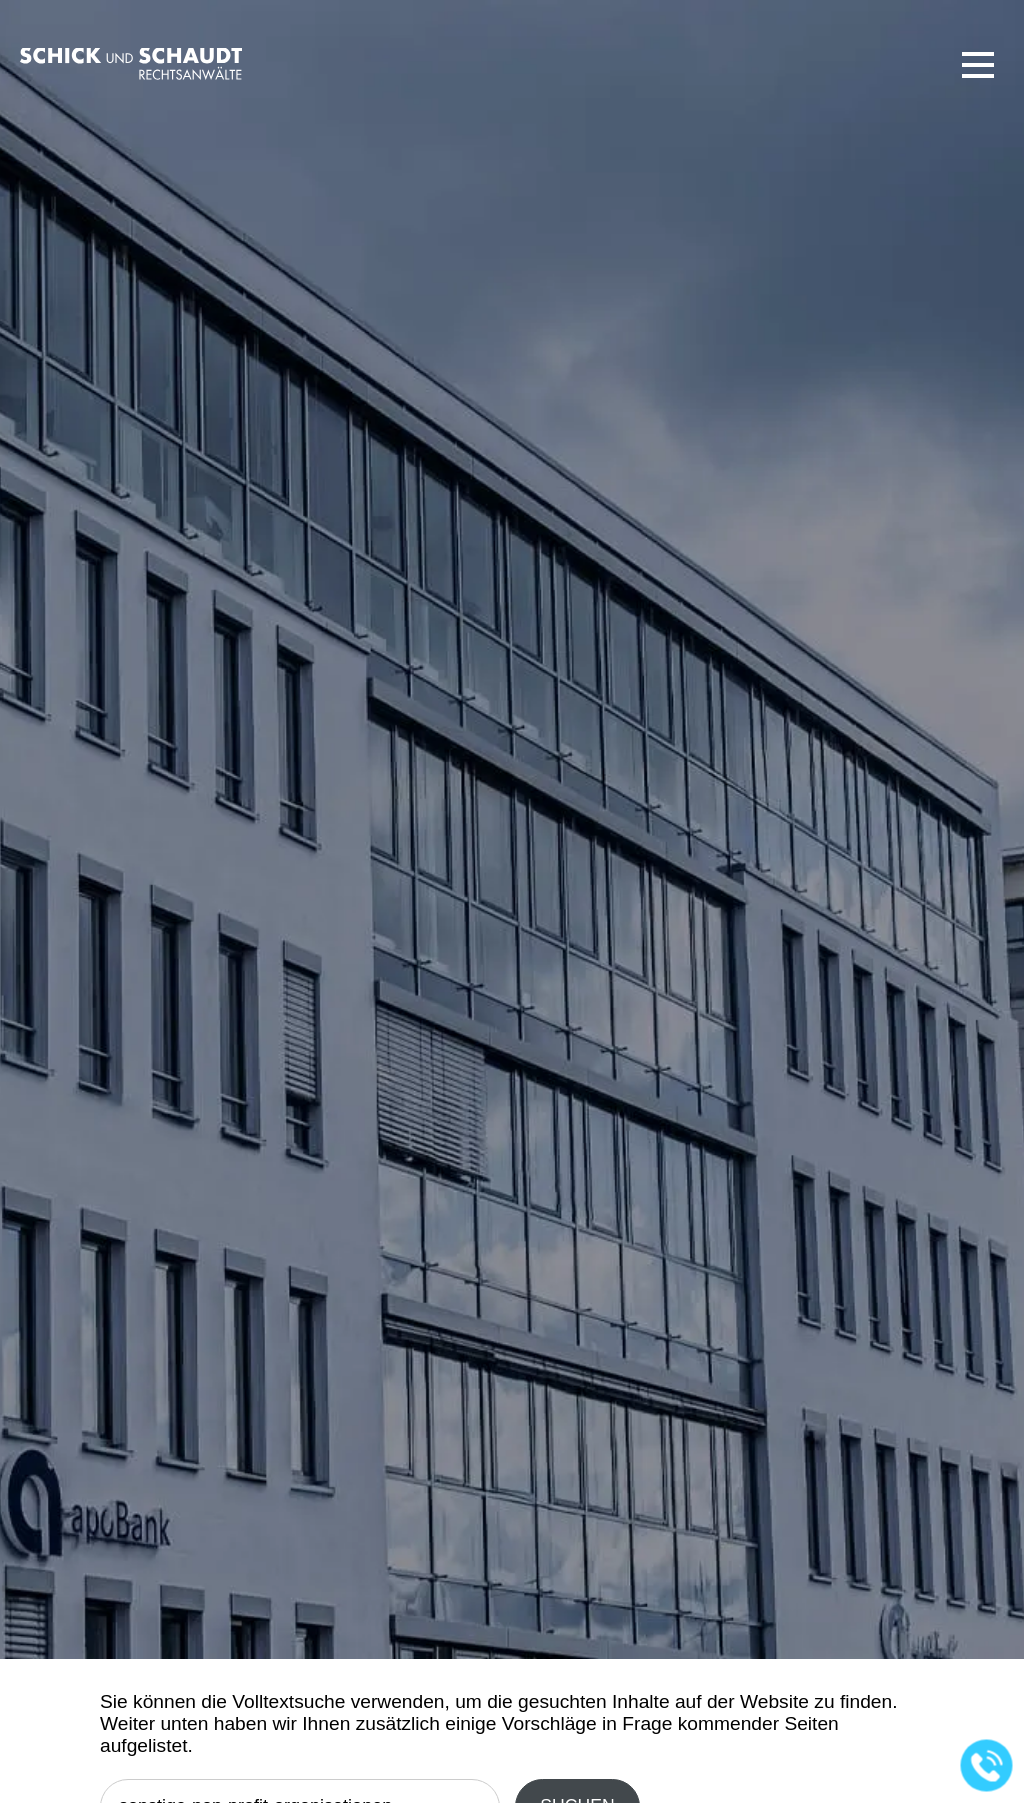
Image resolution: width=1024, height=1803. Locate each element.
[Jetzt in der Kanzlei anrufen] (987, 1766)
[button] (978, 65)
